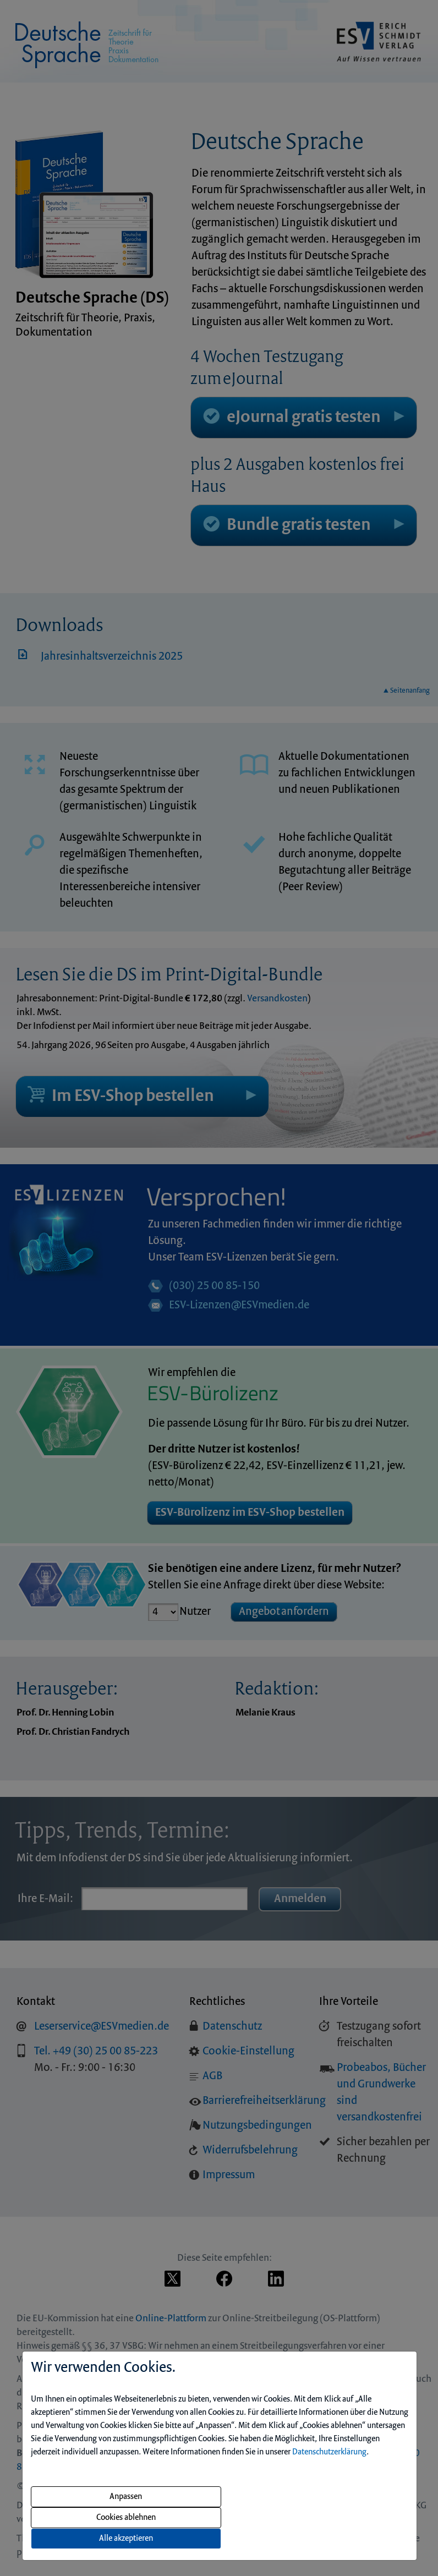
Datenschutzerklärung (329, 2452)
